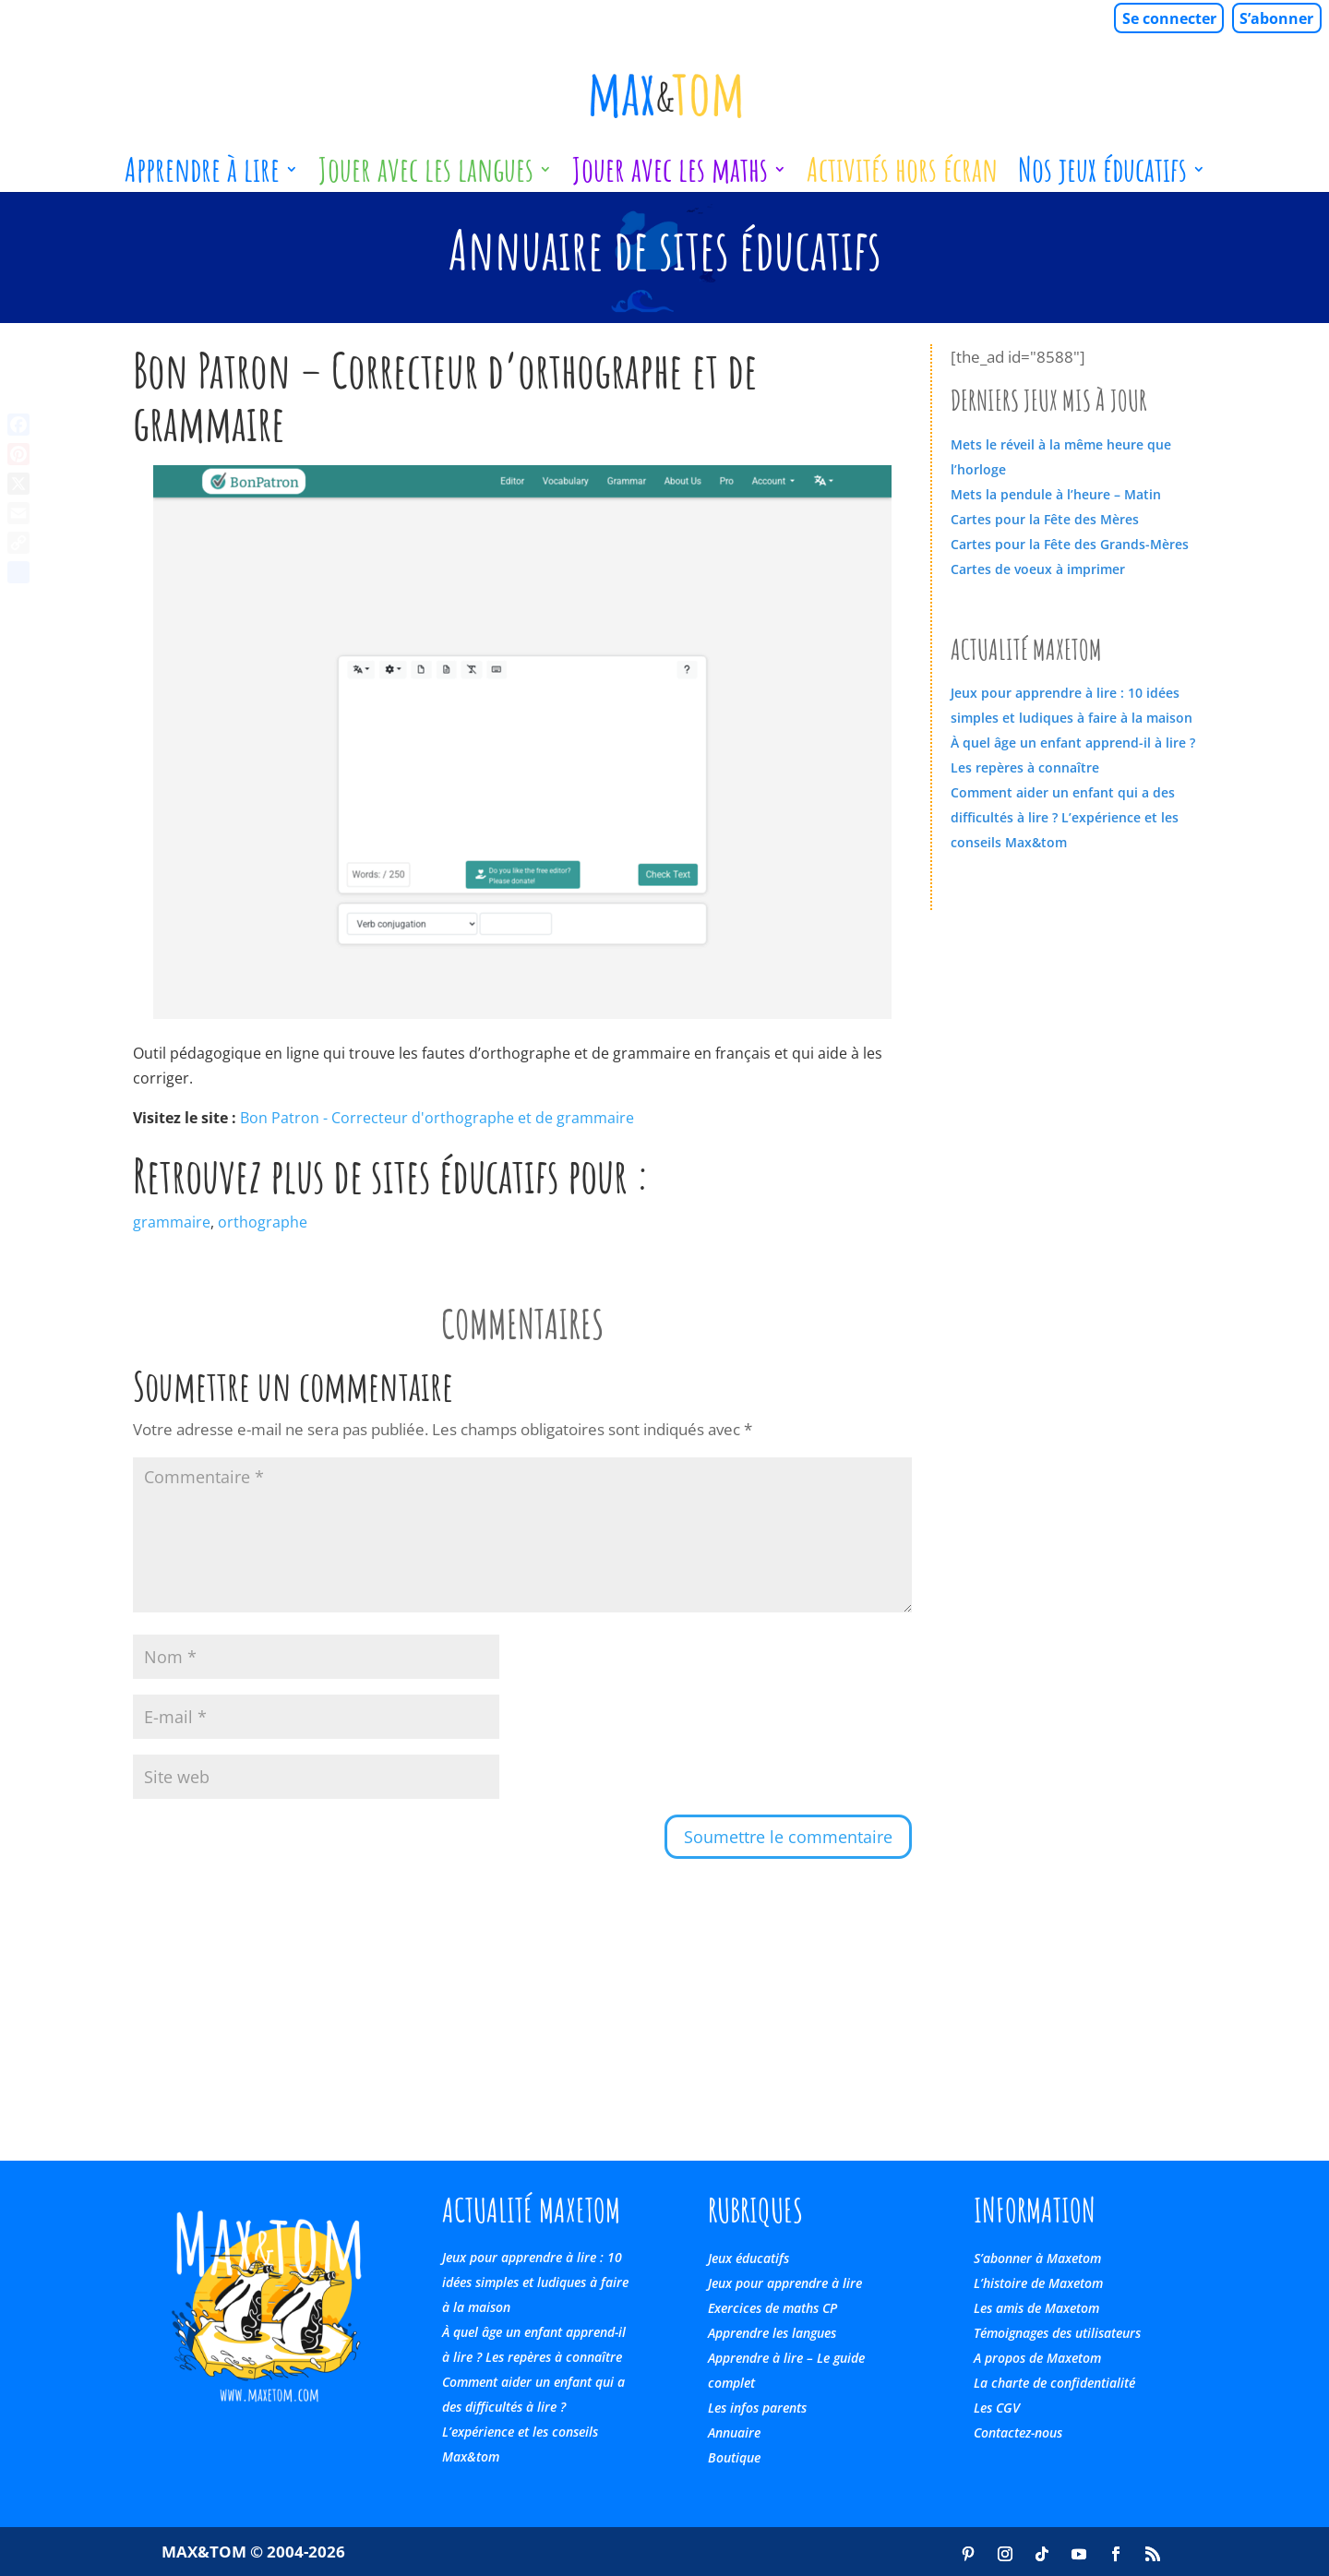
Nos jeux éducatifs (1102, 176)
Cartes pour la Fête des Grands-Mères (1070, 544)
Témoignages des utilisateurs (1057, 2333)
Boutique (734, 2457)
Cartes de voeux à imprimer (1038, 569)
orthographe (262, 1222)
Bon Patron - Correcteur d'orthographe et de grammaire (437, 1118)
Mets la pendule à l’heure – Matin (1056, 494)
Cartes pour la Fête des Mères (1045, 519)
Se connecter (1169, 18)
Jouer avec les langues (425, 176)
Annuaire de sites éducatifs (665, 249)
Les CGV (997, 2407)
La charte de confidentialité (1054, 2382)
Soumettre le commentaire (788, 1837)
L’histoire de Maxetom (1038, 2283)
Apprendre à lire (202, 176)
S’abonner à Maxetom (1037, 2258)
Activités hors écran (902, 176)
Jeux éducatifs (748, 2258)
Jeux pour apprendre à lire (785, 2283)
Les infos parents (757, 2407)
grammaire (171, 1222)
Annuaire (734, 2432)
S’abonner (1276, 18)
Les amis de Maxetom (1036, 2308)
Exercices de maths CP (772, 2308)
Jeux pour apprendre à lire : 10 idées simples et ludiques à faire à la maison (535, 2282)
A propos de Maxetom (1037, 2357)
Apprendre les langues (772, 2333)
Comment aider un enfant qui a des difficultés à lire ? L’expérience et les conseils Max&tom (1065, 817)
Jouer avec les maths (670, 176)
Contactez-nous (1018, 2432)
